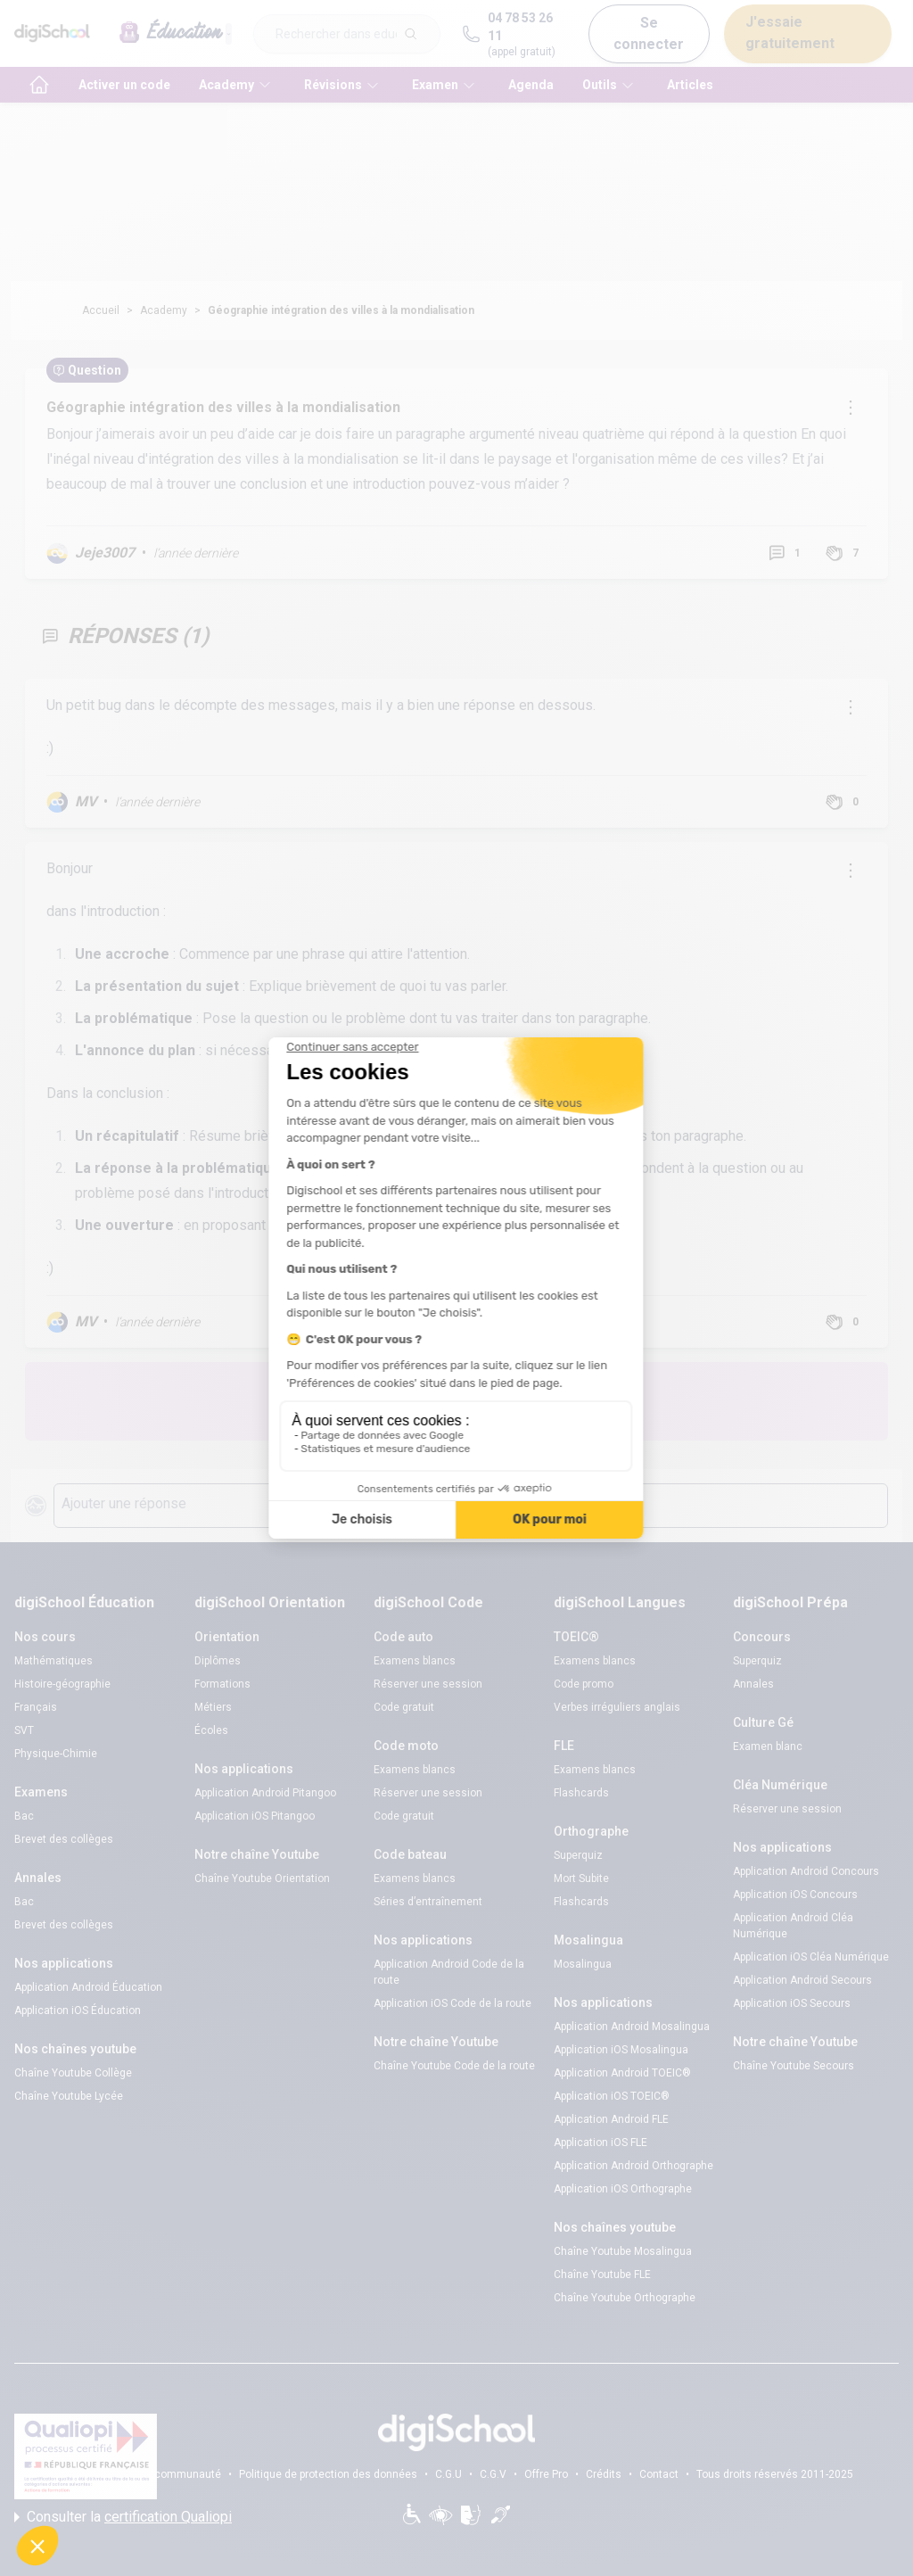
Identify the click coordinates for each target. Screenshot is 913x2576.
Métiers (213, 1707)
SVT (24, 1730)
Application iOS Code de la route (452, 2003)
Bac (24, 1816)
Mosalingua (583, 1964)
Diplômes (217, 1661)
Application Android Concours (806, 1871)
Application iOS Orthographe (623, 2189)
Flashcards (581, 1793)
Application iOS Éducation (77, 2010)
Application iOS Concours (795, 1894)
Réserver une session (428, 1684)
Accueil (100, 310)
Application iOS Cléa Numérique (811, 1957)
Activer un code (124, 85)
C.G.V (493, 2474)
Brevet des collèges (63, 1839)
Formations (222, 1684)
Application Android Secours (802, 1980)
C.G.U (448, 2474)
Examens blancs (415, 1661)
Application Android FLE (611, 2119)
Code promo (583, 1684)
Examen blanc (767, 1746)
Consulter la (123, 2517)
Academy (163, 310)
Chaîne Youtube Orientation (262, 1878)
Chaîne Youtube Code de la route (454, 2066)
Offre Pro (546, 2474)
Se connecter (648, 33)
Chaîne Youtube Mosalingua (623, 2251)
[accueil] (39, 85)
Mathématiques (53, 1661)
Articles (690, 85)
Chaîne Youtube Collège (73, 2073)
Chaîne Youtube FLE (602, 2274)
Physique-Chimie (55, 1753)
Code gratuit (404, 1707)
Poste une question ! (570, 1400)
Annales (753, 1684)
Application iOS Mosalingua (621, 2049)
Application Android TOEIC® (622, 2073)
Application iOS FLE (600, 2142)
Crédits (603, 2474)
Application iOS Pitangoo (254, 1816)
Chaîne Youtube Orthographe (624, 2297)
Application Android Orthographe (633, 2165)
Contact (659, 2474)
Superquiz (578, 1855)
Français (35, 1707)
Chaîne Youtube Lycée (68, 2096)
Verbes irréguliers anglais (617, 1707)
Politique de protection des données (328, 2474)
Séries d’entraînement (428, 1901)
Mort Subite (581, 1878)
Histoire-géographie (62, 1684)
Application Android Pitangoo (265, 1793)
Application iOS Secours (792, 2003)
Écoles (211, 1730)
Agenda (531, 85)
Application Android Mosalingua (632, 2026)
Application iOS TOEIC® (612, 2096)
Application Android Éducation (88, 1987)
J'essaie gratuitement (790, 32)
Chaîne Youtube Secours (793, 2066)
